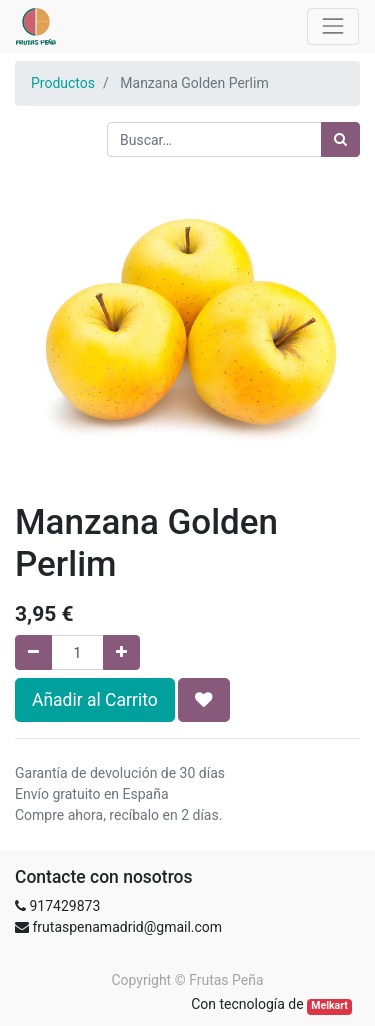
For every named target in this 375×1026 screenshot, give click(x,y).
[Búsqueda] (340, 139)
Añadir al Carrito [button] (95, 700)
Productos (63, 83)
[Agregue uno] (121, 652)
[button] (204, 700)
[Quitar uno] (33, 652)
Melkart (329, 1005)
